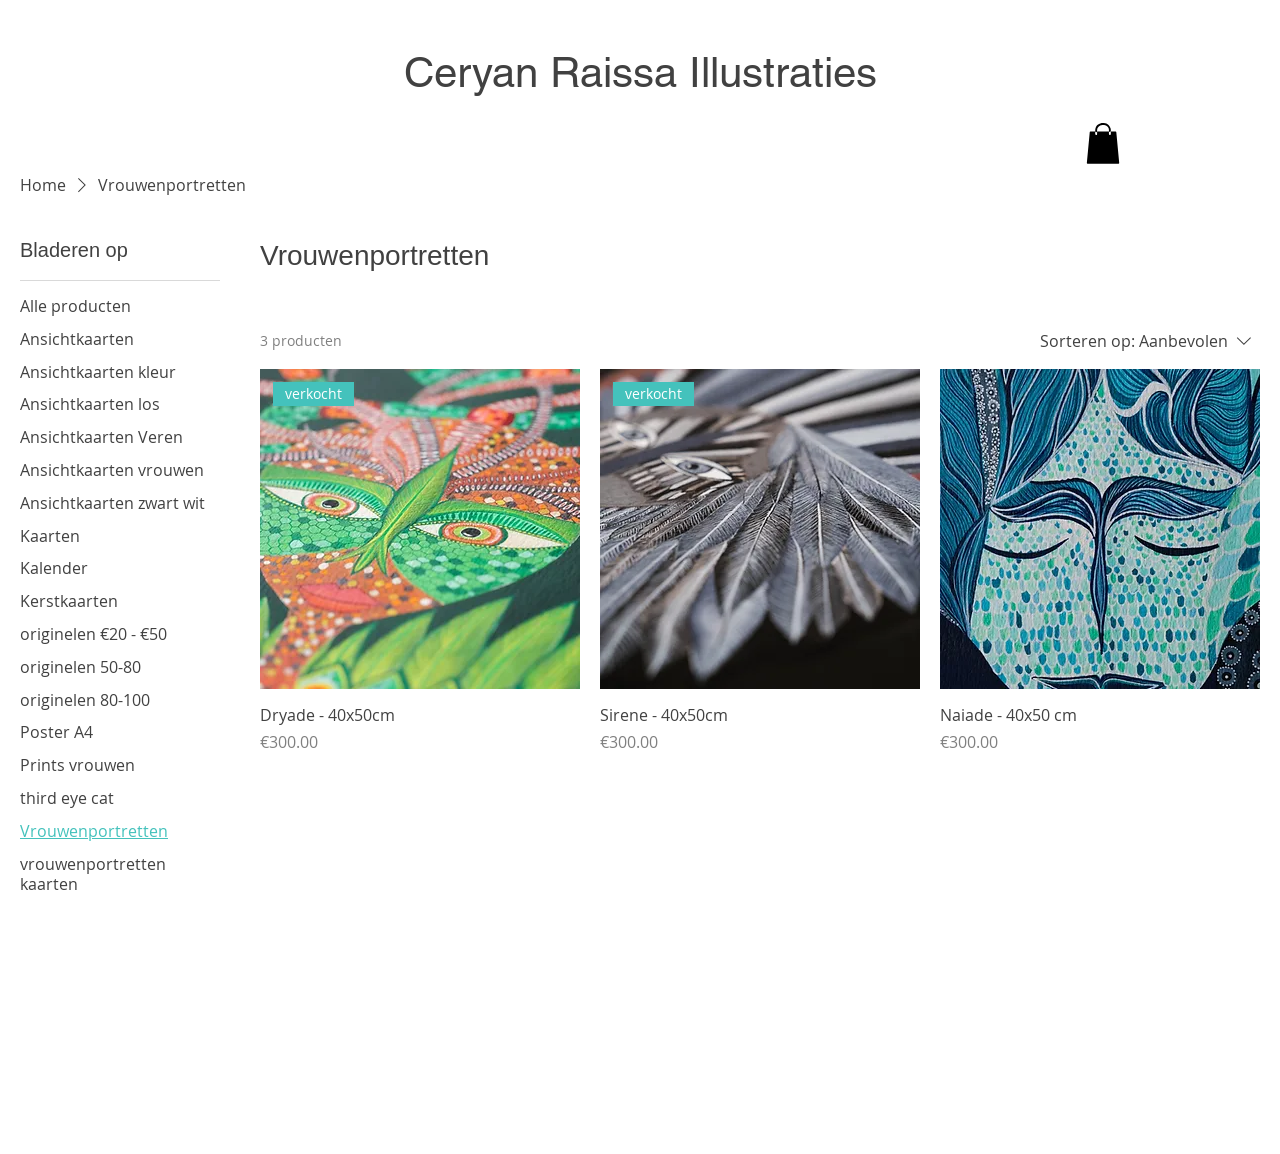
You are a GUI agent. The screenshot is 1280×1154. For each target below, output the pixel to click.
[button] (1103, 143)
